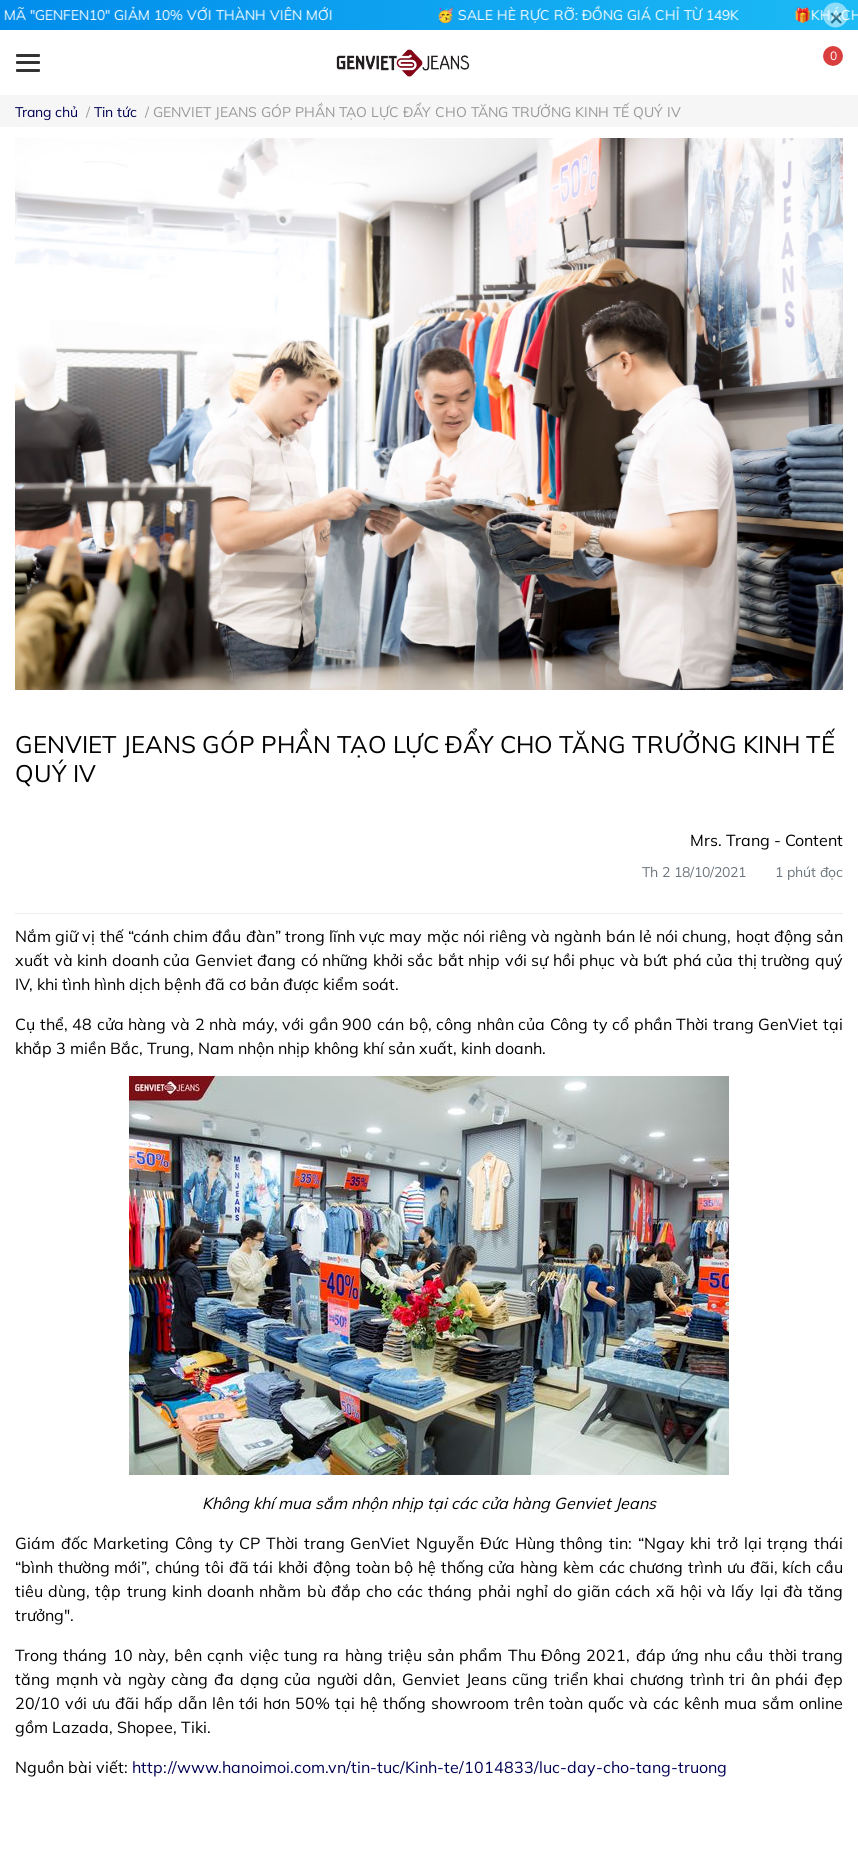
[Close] (835, 15)
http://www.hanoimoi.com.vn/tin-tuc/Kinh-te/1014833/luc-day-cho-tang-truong (429, 1767)
